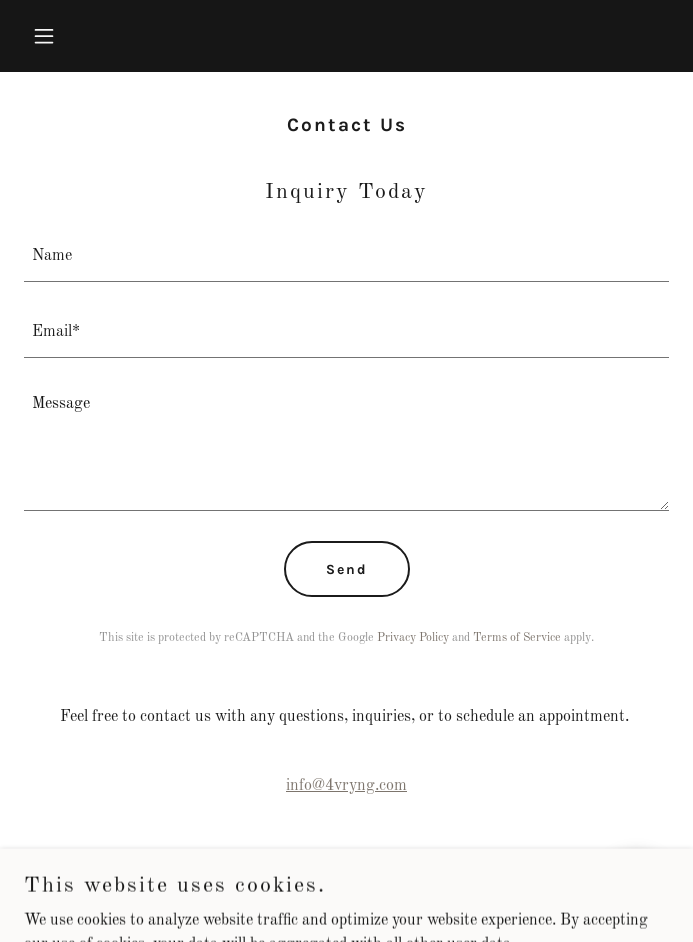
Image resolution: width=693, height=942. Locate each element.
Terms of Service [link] (517, 638)
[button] (72, 36)
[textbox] (346, 256)
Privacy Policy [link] (413, 638)
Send (347, 569)
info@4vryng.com (346, 786)
